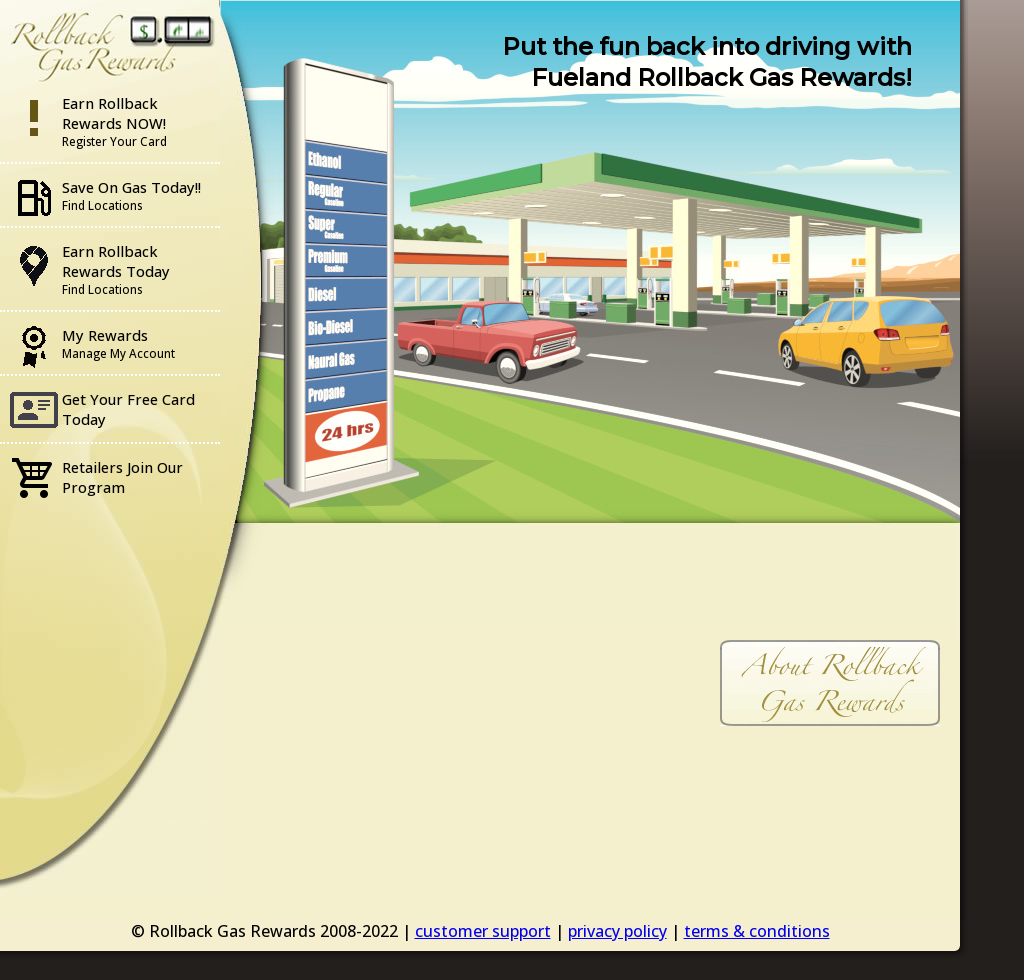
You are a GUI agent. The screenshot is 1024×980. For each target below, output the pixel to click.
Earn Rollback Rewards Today (116, 269)
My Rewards (118, 343)
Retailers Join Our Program (122, 477)
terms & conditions (757, 931)
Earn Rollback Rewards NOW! (114, 121)
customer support (483, 931)
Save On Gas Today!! (131, 195)
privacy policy (617, 931)
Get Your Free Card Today (128, 409)
